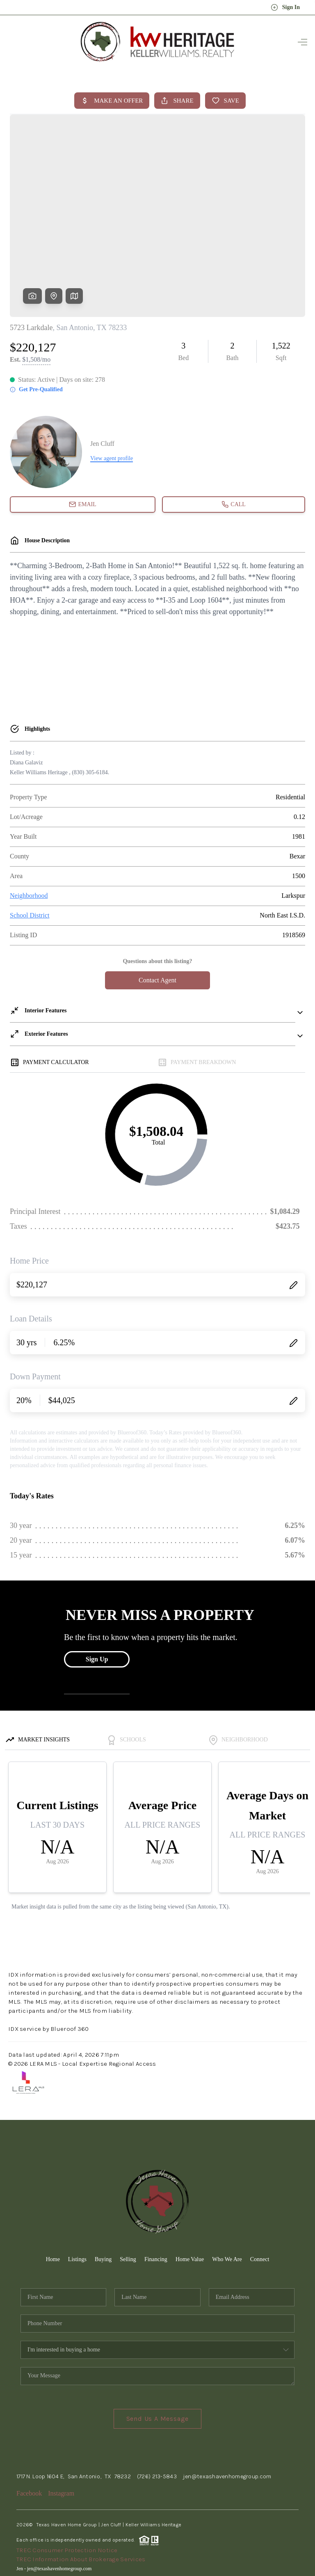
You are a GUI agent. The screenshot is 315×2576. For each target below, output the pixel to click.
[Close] (296, 2501)
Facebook (29, 2430)
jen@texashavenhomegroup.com (227, 2413)
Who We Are (227, 2196)
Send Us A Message (157, 2356)
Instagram (61, 2430)
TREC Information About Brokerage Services (80, 2496)
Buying (103, 2196)
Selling (128, 2196)
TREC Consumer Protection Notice (67, 2487)
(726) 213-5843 (157, 2413)
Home (53, 2196)
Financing (155, 2196)
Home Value (190, 2196)
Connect (259, 2196)
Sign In (285, 7)
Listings (77, 2196)
